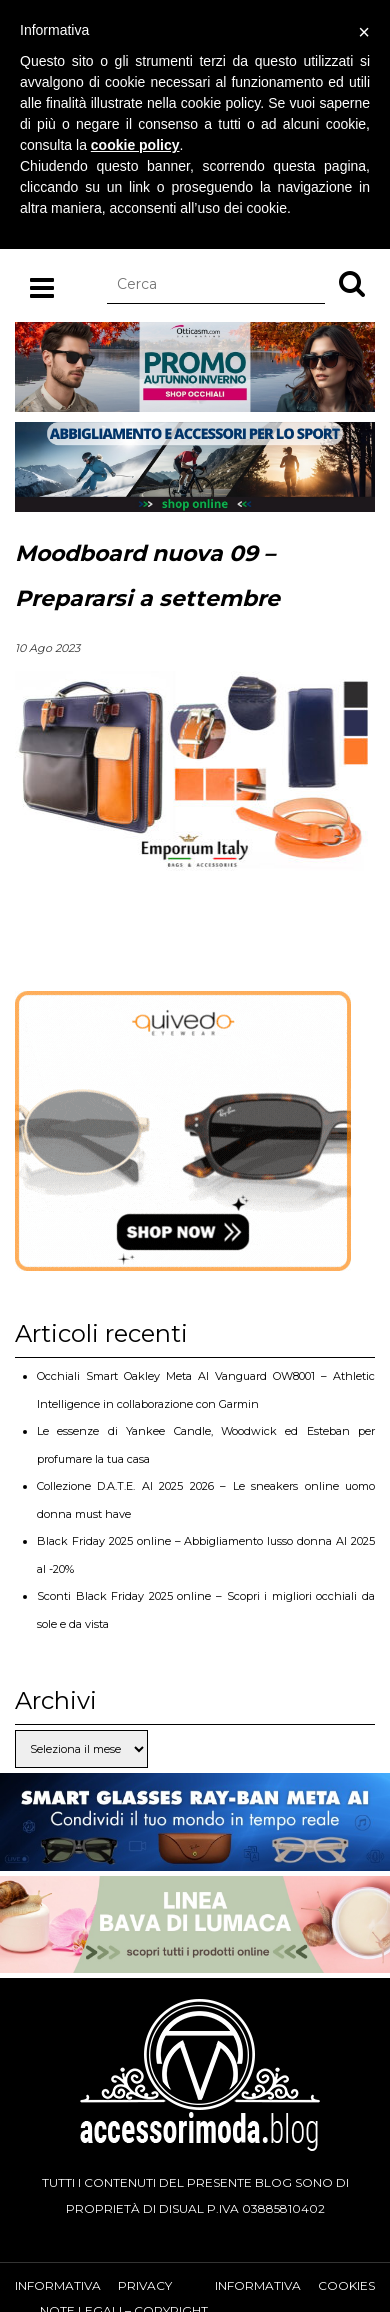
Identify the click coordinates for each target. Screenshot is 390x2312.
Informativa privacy (93, 2285)
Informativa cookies (295, 2285)
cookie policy (135, 145)
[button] (352, 283)
